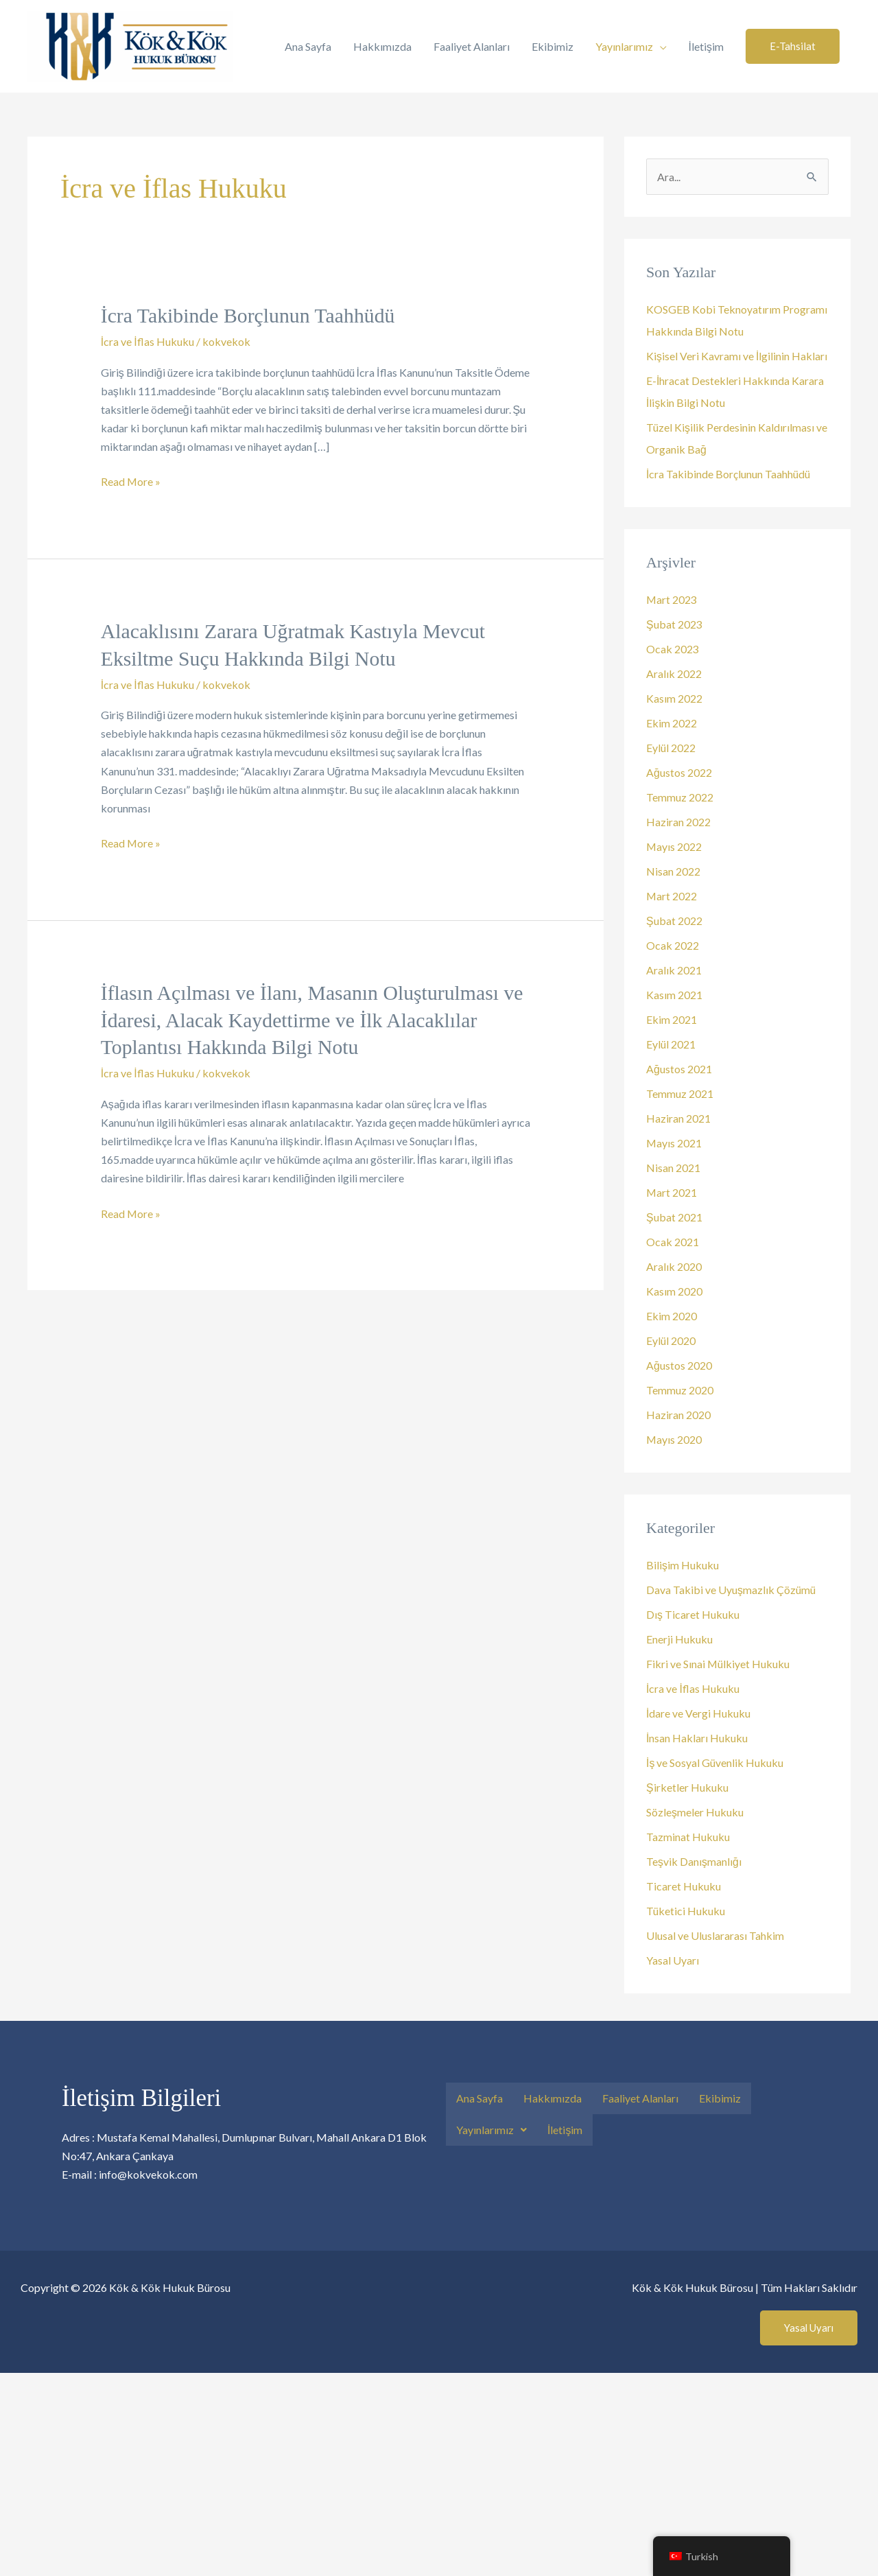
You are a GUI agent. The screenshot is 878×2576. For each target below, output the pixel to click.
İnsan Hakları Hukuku (697, 1737)
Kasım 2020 (674, 1291)
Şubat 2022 (674, 920)
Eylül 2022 (671, 747)
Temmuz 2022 (679, 797)
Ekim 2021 (671, 1019)
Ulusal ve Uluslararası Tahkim (715, 1935)
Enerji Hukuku (679, 1639)
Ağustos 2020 (679, 1365)
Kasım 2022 (674, 698)
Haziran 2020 (678, 1414)
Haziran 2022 (678, 821)
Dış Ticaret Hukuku (692, 1614)
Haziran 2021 (678, 1118)
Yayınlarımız (624, 46)
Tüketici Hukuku (685, 1910)
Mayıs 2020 (674, 1439)
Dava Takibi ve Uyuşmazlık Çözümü (731, 1589)
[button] (793, 46)
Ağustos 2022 (679, 772)
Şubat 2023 (674, 624)
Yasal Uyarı (672, 1960)
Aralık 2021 (674, 969)
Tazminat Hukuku (688, 1836)
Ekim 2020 (671, 1315)
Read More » (131, 480)
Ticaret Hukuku (683, 1886)
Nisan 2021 (673, 1167)
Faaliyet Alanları (472, 46)
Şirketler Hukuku (687, 1787)
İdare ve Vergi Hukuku (698, 1713)
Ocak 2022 (672, 945)
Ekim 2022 (671, 722)
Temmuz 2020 (679, 1389)
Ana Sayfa (308, 46)
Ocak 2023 (672, 648)
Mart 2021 (672, 1192)
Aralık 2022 (674, 673)
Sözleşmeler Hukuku (695, 1811)
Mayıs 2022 (674, 846)
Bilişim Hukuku (682, 1564)
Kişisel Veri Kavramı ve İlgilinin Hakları (736, 355)
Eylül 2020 (671, 1340)
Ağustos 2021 (679, 1068)
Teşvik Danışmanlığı (693, 1861)
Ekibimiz (552, 46)
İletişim (706, 46)
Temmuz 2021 (679, 1093)
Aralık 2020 (674, 1266)
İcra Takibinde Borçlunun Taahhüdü (249, 315)
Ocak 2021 (672, 1241)
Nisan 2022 (673, 871)
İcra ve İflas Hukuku (147, 340)
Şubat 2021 (674, 1216)
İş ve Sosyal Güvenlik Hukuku (714, 1762)
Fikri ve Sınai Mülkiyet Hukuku (718, 1663)
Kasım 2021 (674, 994)
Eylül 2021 (671, 1044)
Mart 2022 (672, 895)
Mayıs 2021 (674, 1142)
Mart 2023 (672, 599)
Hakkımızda (382, 46)
